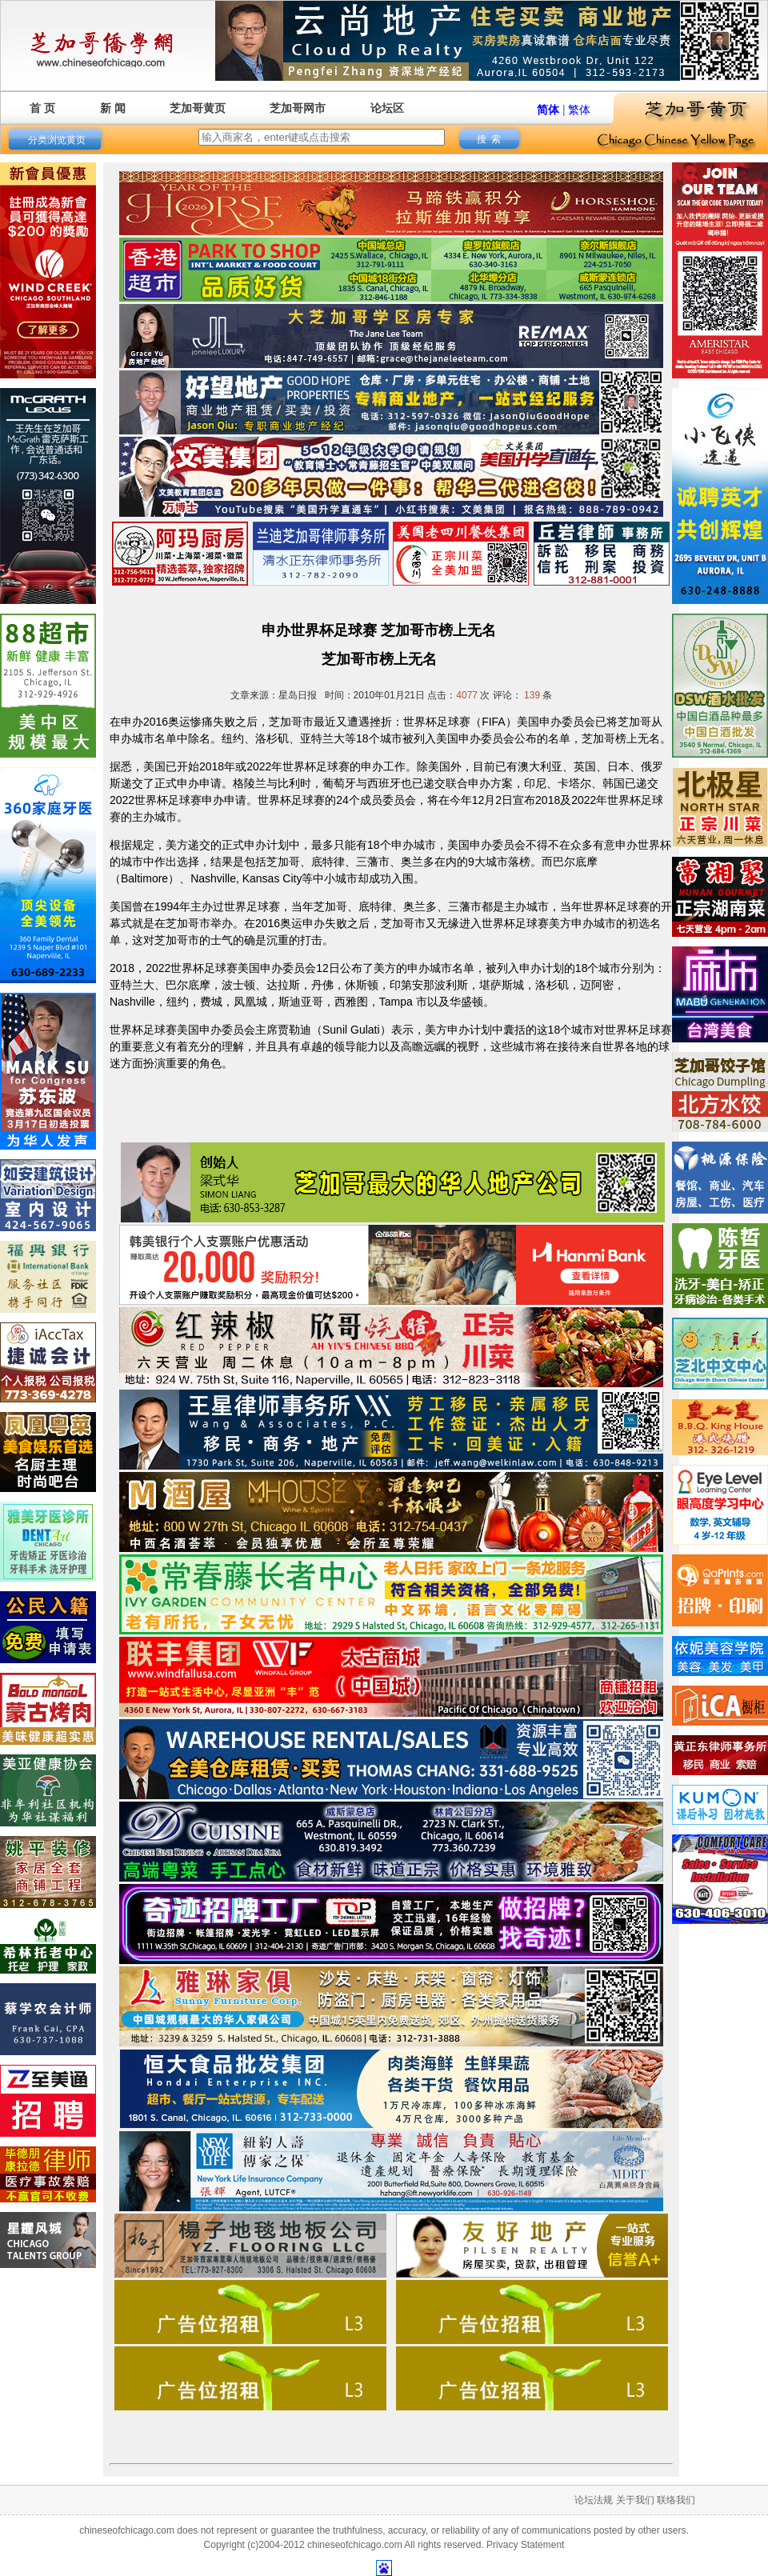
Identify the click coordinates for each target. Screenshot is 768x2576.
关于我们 (635, 2500)
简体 (548, 109)
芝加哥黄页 (198, 108)
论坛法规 (593, 2500)
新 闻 (113, 108)
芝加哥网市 (298, 108)
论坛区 (387, 108)
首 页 (42, 108)
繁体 (579, 109)
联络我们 (676, 2500)
